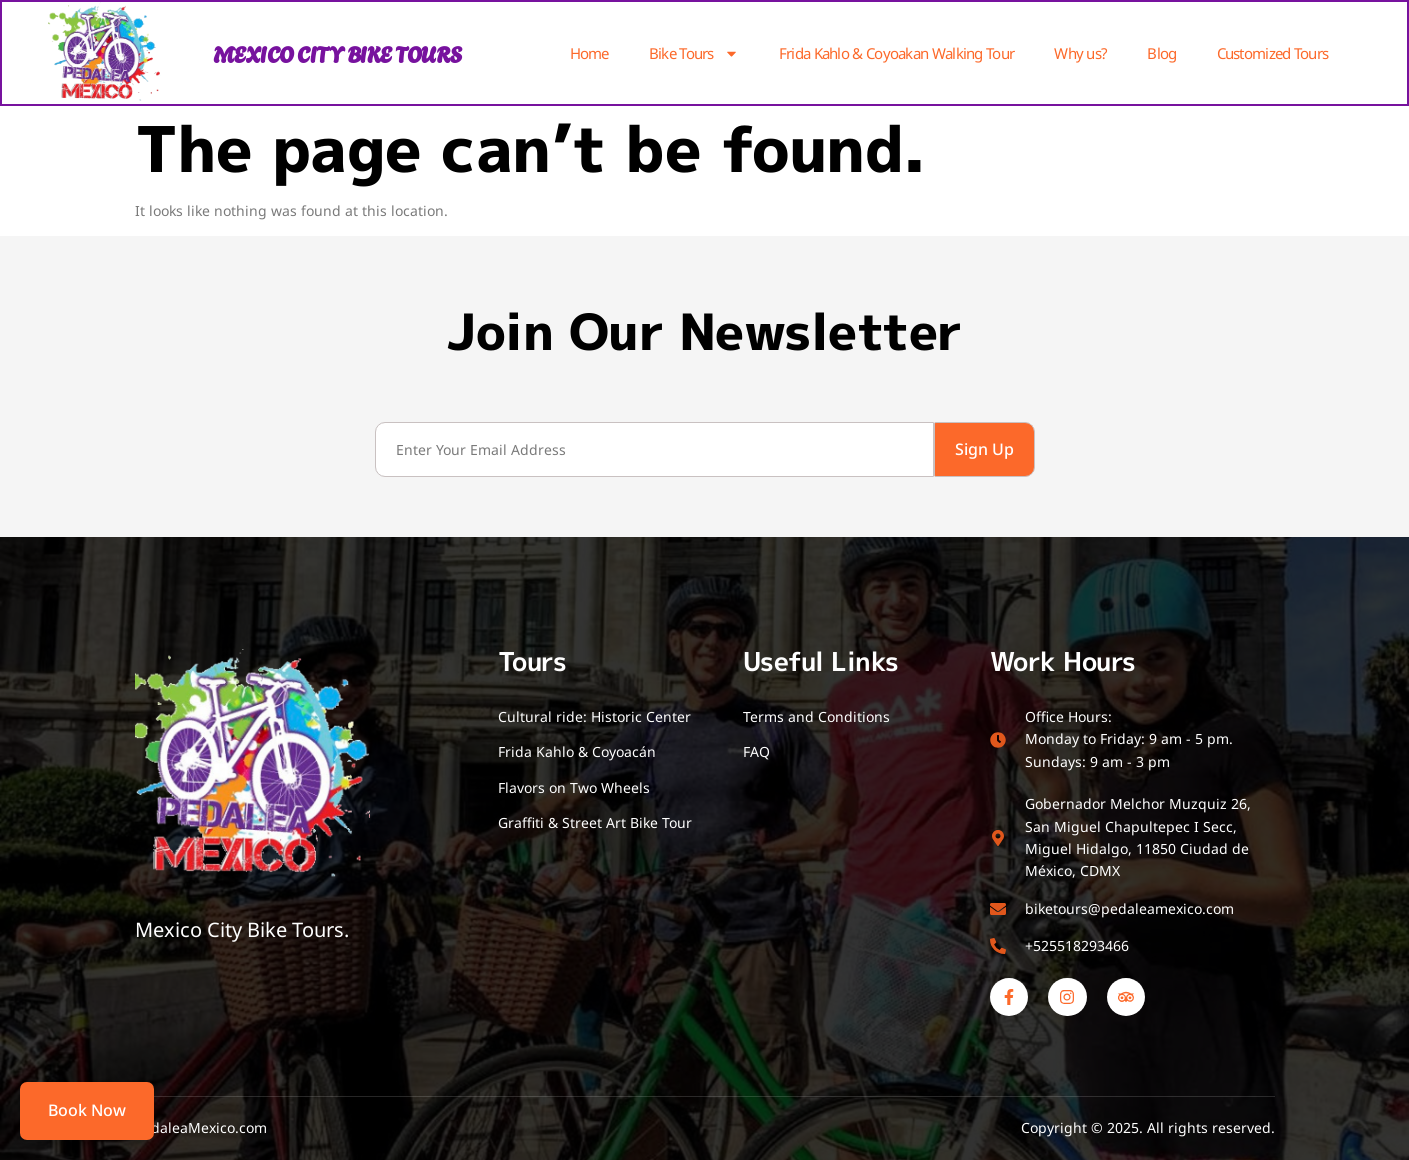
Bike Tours (694, 53)
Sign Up (984, 449)
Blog (1161, 53)
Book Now (87, 1110)
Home (589, 53)
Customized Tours (1273, 53)
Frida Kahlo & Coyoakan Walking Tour (897, 53)
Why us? (1080, 53)
